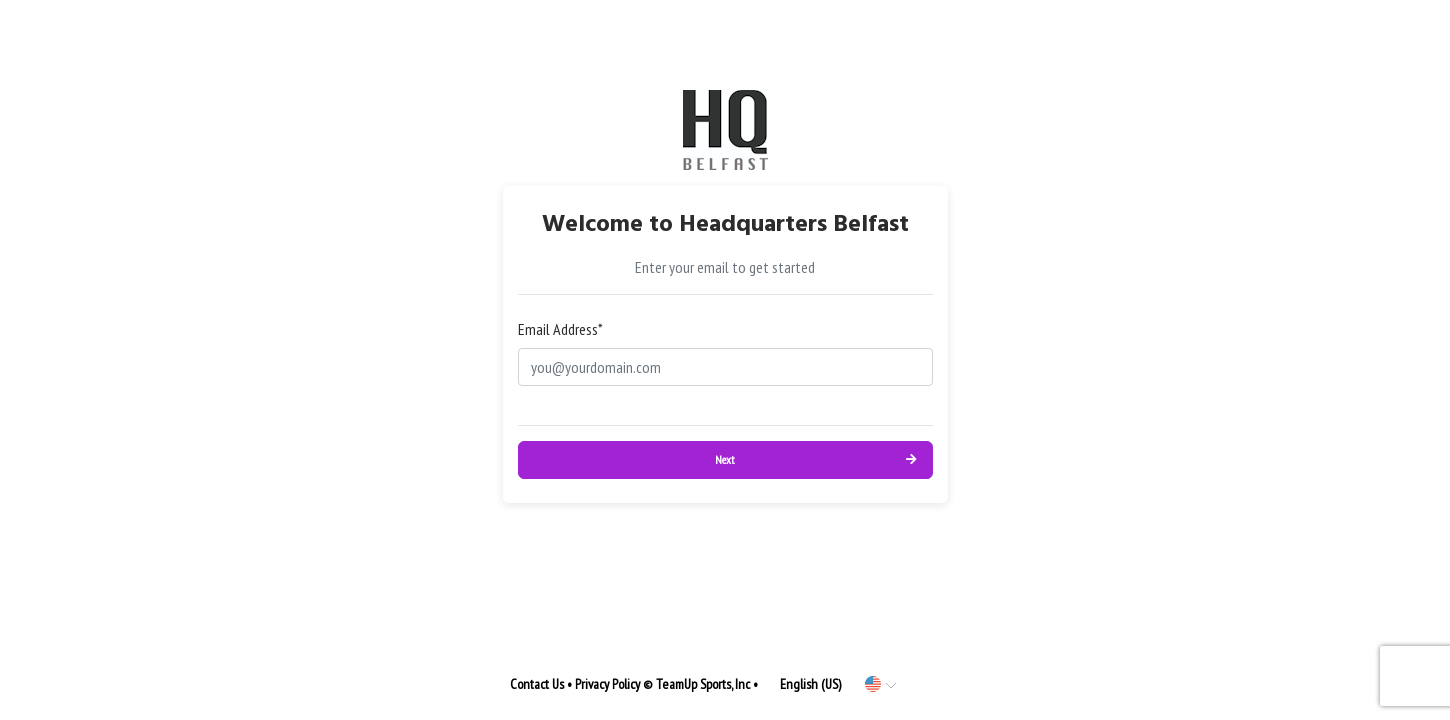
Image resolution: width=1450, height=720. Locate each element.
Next (725, 459)
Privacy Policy (607, 684)
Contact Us (537, 684)
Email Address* (560, 329)
